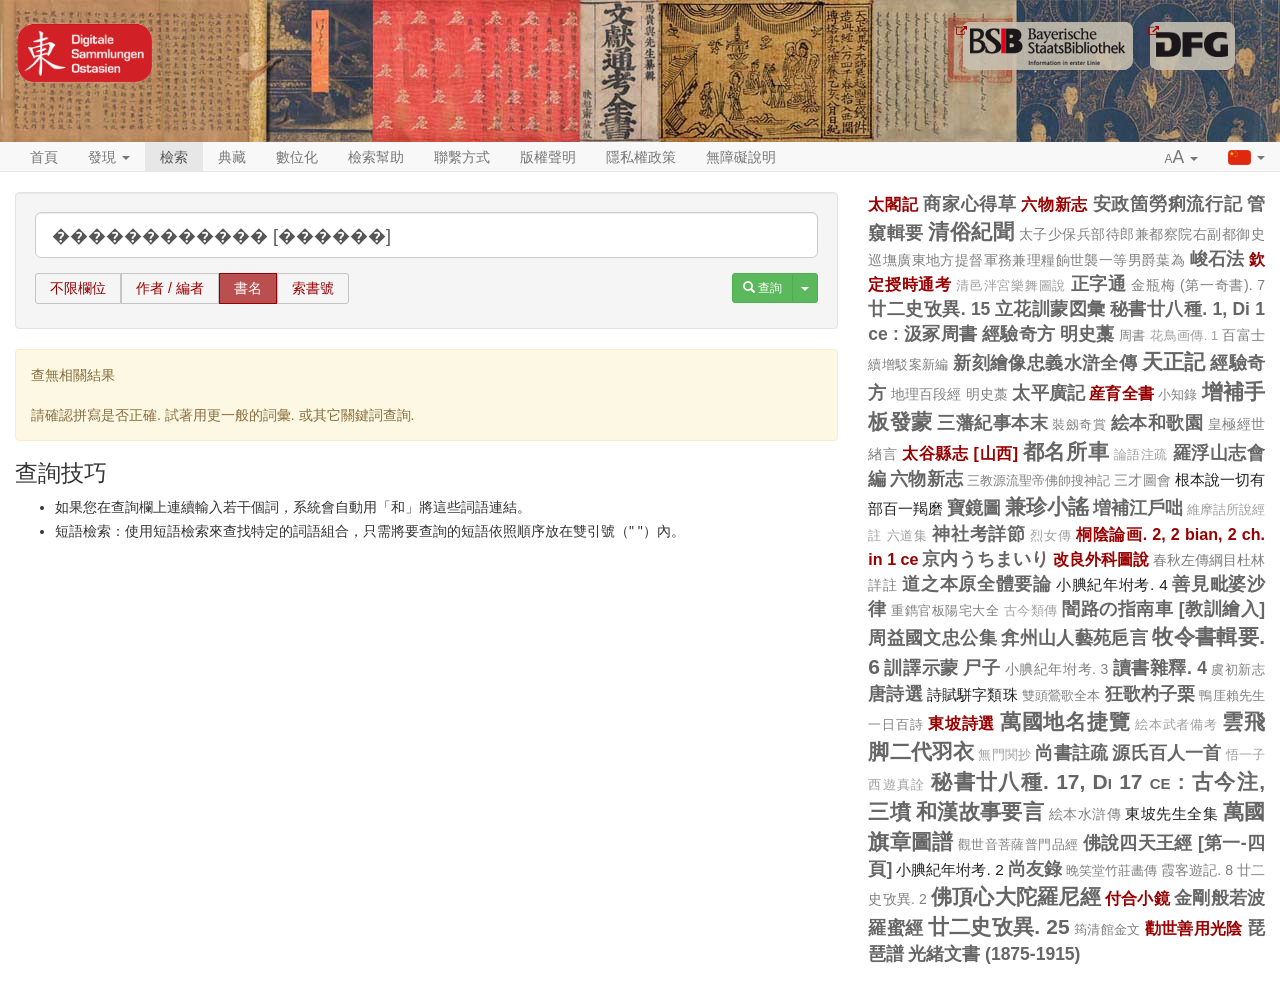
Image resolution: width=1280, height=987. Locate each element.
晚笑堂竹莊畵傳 (1111, 870)
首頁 (44, 157)
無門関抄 (1004, 755)
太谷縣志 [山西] (960, 453)
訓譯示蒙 (921, 668)
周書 (1132, 335)
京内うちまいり (985, 559)
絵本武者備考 (1176, 725)
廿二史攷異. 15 (929, 309)
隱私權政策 (641, 157)
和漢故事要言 (980, 811)
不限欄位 (78, 288)
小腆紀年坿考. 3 (1056, 669)
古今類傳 (1031, 611)
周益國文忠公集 (932, 638)
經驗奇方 (1019, 334)
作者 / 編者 (170, 288)
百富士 (1243, 335)
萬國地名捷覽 (1065, 721)
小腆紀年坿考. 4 (1112, 584)
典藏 (232, 157)
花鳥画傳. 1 (1184, 336)
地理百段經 (926, 394)
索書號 (313, 288)
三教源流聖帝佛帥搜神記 (1039, 480)
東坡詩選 (961, 723)
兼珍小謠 (1047, 506)
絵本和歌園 (1157, 423)
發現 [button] (109, 157)
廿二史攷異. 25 (999, 926)
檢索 (174, 157)
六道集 (907, 536)
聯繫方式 (462, 157)
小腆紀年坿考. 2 (950, 869)
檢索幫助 (376, 157)
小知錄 (1178, 394)
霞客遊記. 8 (1197, 870)
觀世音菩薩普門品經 (1018, 844)
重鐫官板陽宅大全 (945, 610)
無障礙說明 (741, 157)
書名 (248, 288)
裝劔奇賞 (1079, 424)
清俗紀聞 (971, 231)
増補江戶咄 (1138, 508)
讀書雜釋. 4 (1160, 668)
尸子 (981, 668)
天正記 (1174, 361)
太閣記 (893, 204)
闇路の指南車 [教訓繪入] (1163, 609)
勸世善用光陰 (1194, 928)
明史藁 (1087, 334)
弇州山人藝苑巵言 (1074, 638)
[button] (1182, 158)
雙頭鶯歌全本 (1061, 695)
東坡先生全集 (1171, 813)
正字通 (1099, 284)
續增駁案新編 (908, 364)
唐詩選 (895, 694)
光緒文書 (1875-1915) (994, 954)
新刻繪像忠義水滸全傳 (1045, 363)
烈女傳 (1050, 536)
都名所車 (1066, 451)
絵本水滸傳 (1085, 814)
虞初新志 (1238, 669)
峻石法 (1217, 259)
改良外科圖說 (1101, 559)
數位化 (297, 157)
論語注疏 (1141, 455)
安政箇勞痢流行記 (1168, 204)
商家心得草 (970, 204)
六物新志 (1054, 204)
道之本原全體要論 (976, 584)
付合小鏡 (1137, 898)
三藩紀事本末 (992, 423)
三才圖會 (1142, 480)
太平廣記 (1048, 393)
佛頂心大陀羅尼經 (1016, 896)
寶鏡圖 (974, 508)
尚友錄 (1035, 869)
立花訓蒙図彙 (1050, 309)
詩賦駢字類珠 (972, 694)
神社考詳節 (978, 534)
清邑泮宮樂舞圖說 (1011, 286)
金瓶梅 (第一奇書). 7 (1198, 285)
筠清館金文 (1107, 929)
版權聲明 (548, 157)
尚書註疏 (1071, 753)
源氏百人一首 (1166, 753)
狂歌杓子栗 (1150, 694)
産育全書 (1121, 393)
